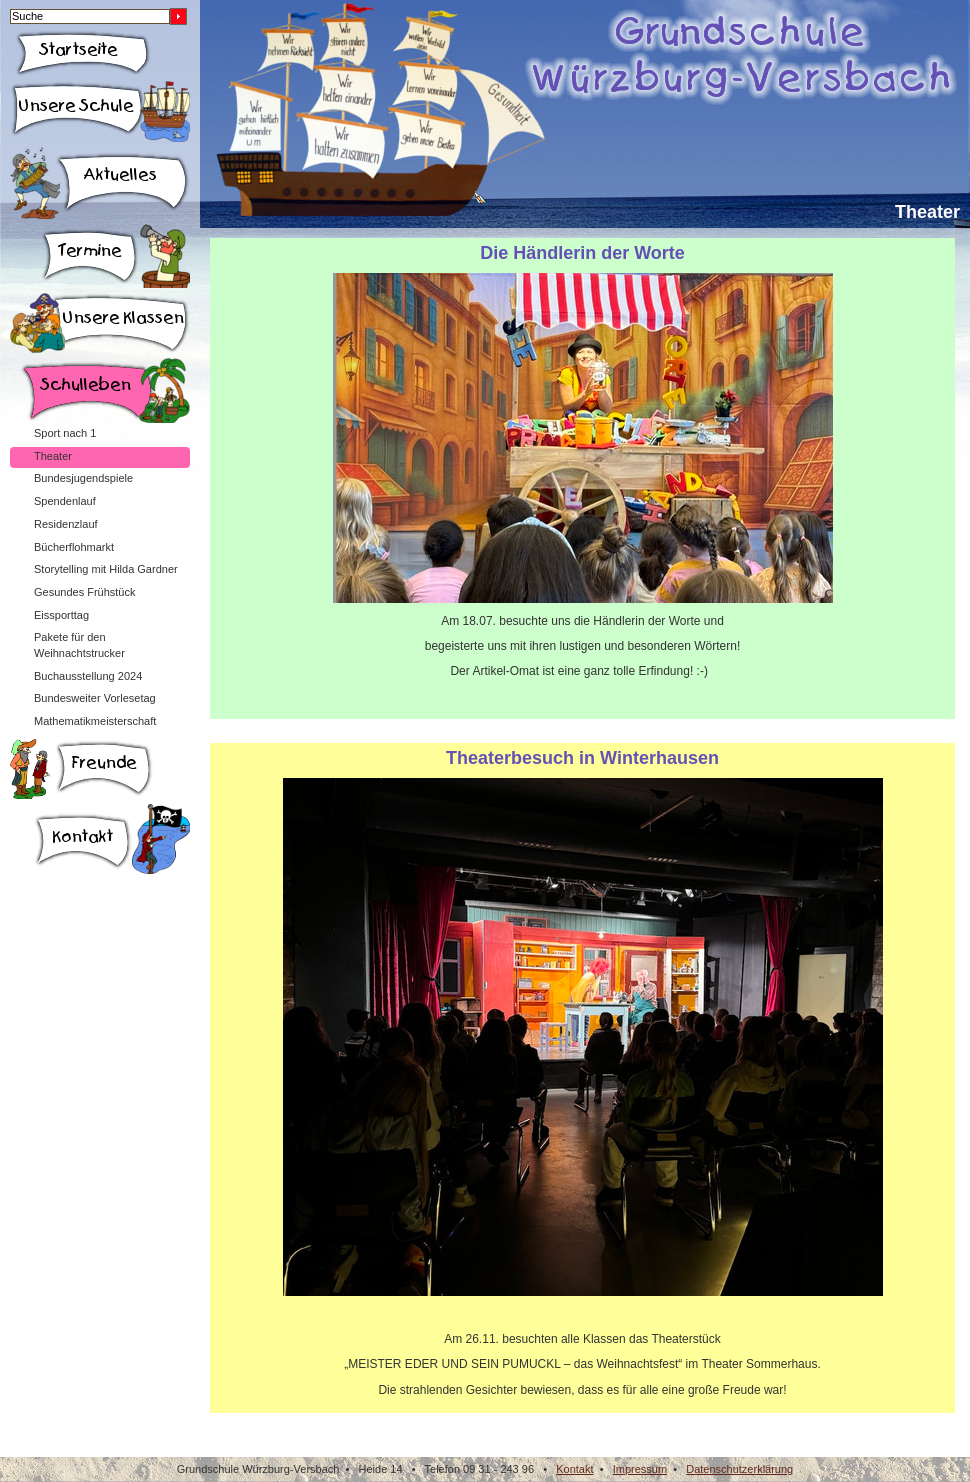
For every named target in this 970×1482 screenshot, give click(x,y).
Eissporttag (61, 615)
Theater (53, 456)
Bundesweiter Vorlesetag (95, 698)
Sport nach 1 (65, 433)
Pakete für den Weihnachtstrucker (79, 645)
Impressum (640, 1469)
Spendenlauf (65, 501)
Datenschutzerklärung (739, 1469)
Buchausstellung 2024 (88, 676)
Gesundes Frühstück (85, 592)
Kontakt (574, 1469)
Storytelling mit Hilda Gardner (106, 569)
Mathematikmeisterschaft (95, 721)
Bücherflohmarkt (74, 547)
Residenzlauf (66, 524)
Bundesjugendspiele (83, 478)
